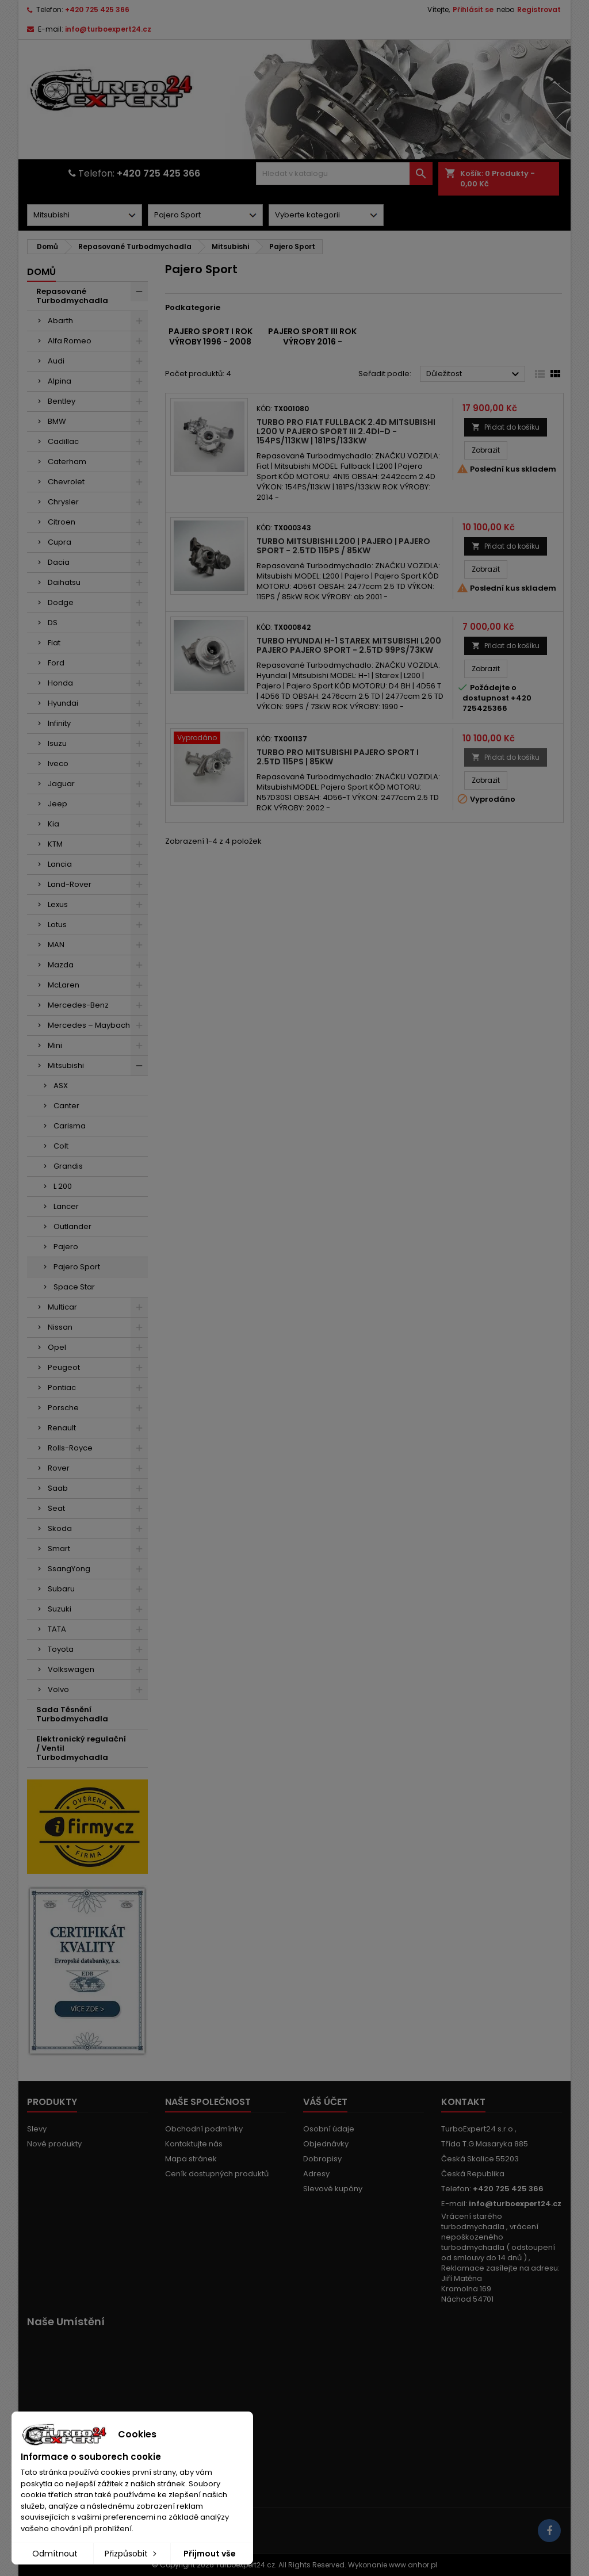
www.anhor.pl (413, 2565)
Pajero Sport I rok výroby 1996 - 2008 (211, 336)
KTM (55, 844)
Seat (56, 1508)
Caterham (67, 461)
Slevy (37, 2128)
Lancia (60, 864)
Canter (66, 1105)
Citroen (61, 521)
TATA (57, 1629)
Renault (62, 1427)
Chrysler (63, 501)
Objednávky (326, 2143)
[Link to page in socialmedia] (549, 2530)
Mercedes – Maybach (89, 1025)
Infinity (59, 723)
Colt (60, 1145)
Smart (59, 1548)
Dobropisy (322, 2158)
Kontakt (463, 2101)
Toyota (61, 1649)
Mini (55, 1045)
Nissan (60, 1327)
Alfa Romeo (69, 340)
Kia (53, 823)
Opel (57, 1347)
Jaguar (61, 783)
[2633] (209, 739)
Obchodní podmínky (204, 2128)
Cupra (59, 542)
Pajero (65, 1246)
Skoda (60, 1528)
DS (53, 622)
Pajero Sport (76, 1266)
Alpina (59, 381)
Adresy (316, 2173)
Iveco (58, 763)
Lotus (57, 924)
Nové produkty (54, 2143)
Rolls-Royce (70, 1447)
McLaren (63, 984)
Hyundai (63, 703)
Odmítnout (55, 2553)
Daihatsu (64, 582)
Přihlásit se (473, 9)
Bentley (61, 401)
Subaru (61, 1588)
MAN (56, 944)
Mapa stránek (191, 2158)
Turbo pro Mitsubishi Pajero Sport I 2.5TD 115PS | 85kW (338, 757)
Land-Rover (69, 884)
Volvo (58, 1689)
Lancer (66, 1206)
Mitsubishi (66, 1065)
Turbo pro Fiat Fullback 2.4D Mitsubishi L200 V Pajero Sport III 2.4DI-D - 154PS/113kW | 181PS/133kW (346, 431)
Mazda (61, 964)
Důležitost (474, 374)
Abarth (60, 320)
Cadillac (63, 441)
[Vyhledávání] (344, 173)
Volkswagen (71, 1669)
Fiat (54, 642)
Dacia (59, 562)
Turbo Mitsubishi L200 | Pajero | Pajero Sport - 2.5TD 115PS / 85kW (343, 545)
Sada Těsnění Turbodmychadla (72, 1714)
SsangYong (69, 1568)
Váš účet (325, 2101)
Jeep (57, 803)
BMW (57, 421)
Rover (59, 1468)
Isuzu (57, 743)
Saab (58, 1488)
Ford (56, 662)
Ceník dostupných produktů (217, 2173)
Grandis (68, 1166)
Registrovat (539, 9)
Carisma (69, 1125)
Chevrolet (66, 481)
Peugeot (64, 1367)
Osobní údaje (328, 2128)
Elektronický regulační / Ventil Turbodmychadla (81, 1748)
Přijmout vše (209, 2553)
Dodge (61, 602)
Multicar (62, 1307)
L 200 (62, 1186)
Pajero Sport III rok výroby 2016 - (312, 336)
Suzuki (59, 1608)
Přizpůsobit (132, 2553)
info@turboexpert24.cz (108, 29)
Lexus (58, 904)
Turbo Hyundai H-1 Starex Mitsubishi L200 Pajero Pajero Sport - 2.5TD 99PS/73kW (349, 645)
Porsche (63, 1407)
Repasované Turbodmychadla (72, 296)
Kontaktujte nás (194, 2143)
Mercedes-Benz (78, 1005)
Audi (56, 360)
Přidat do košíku (506, 427)
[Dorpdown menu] (84, 215)
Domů (41, 271)
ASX (60, 1085)
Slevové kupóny (332, 2188)
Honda (60, 683)
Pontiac (62, 1387)
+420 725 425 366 (97, 9)
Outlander (72, 1226)
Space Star (74, 1286)
